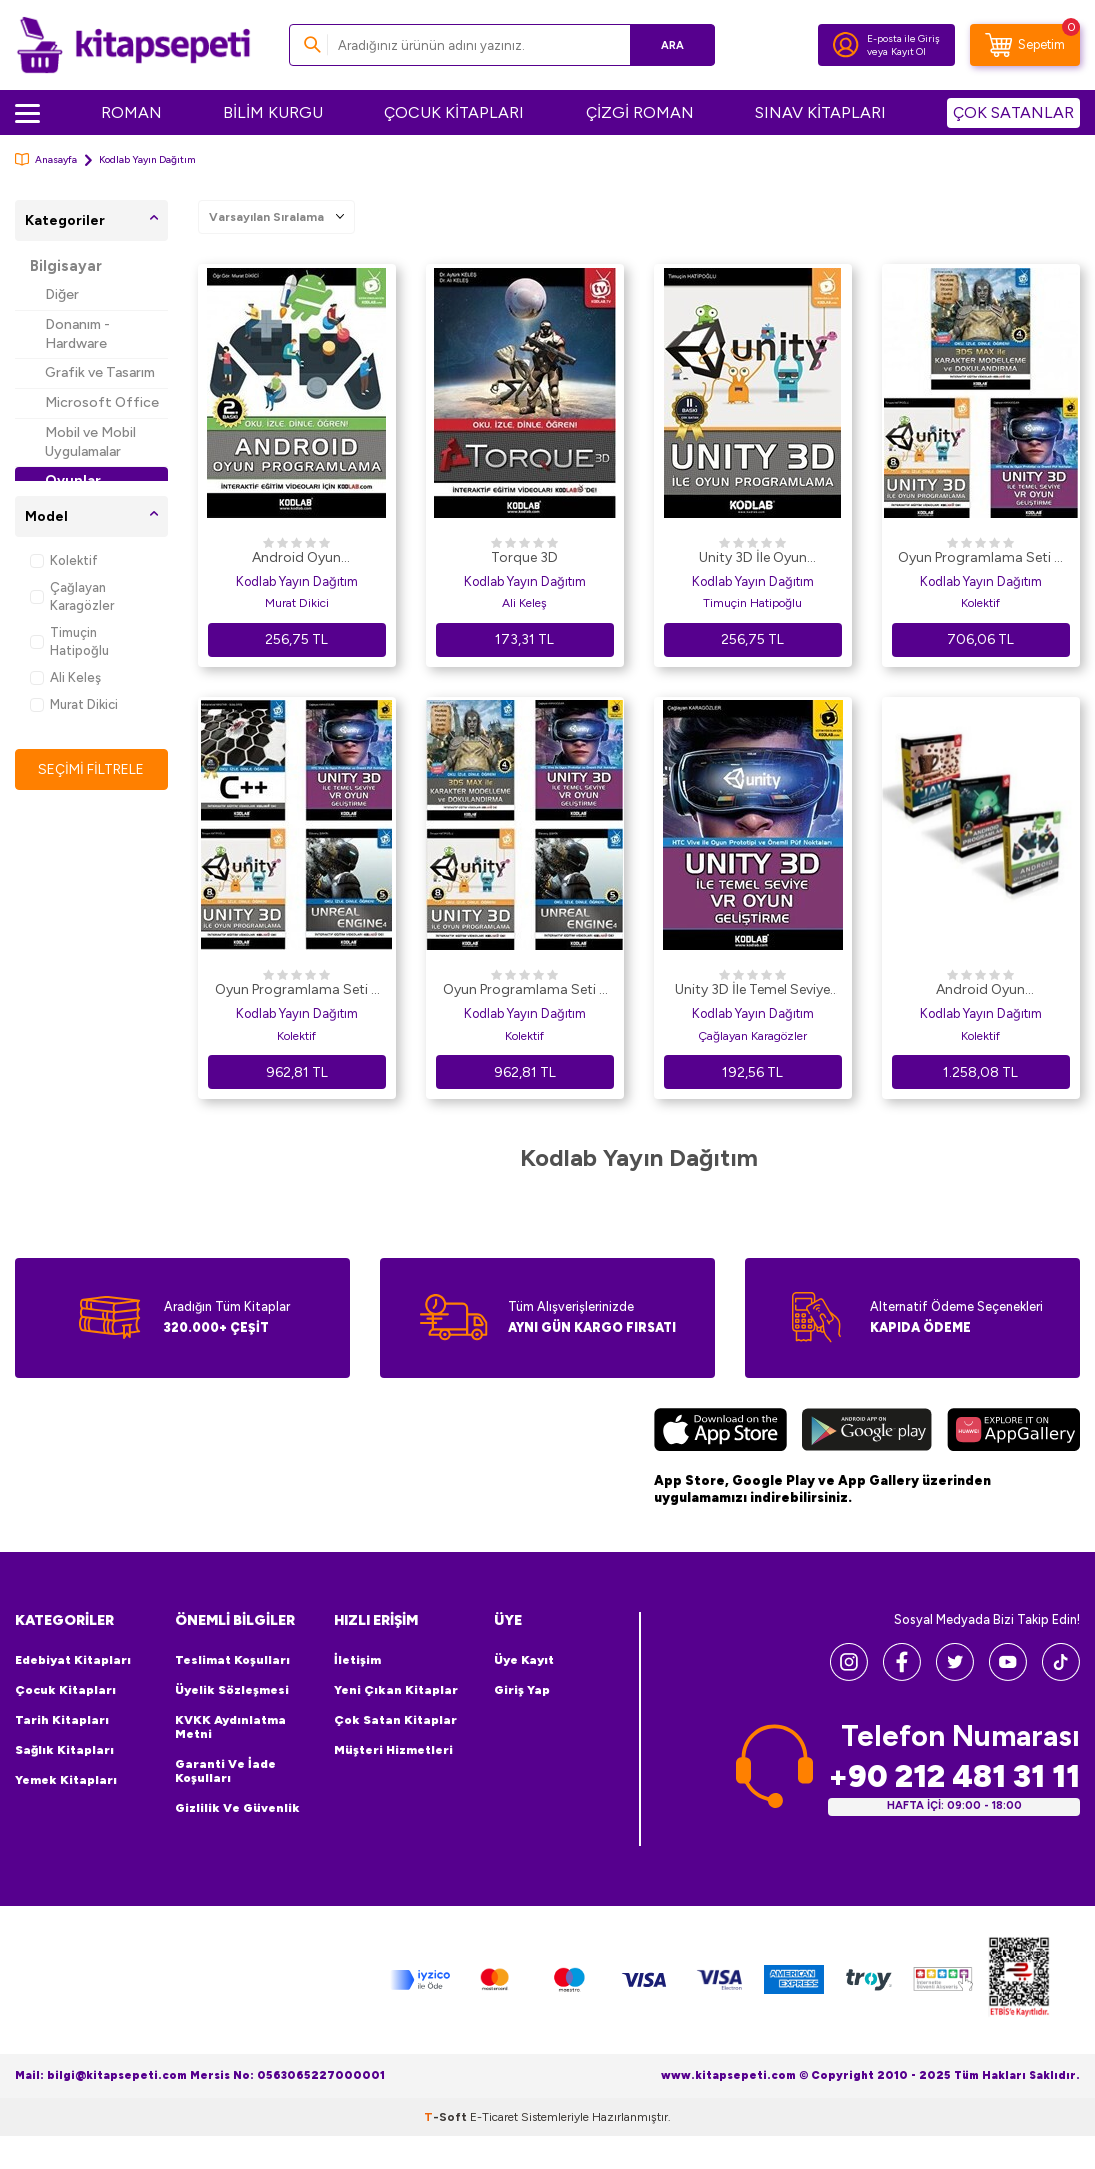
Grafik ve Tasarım (100, 372)
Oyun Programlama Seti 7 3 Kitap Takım (980, 559)
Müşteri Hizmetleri (393, 1750)
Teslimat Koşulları (232, 1660)
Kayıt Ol (908, 51)
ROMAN (131, 112)
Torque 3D (524, 557)
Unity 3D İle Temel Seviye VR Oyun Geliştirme (752, 991)
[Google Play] (867, 1432)
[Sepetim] (1025, 45)
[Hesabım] (846, 45)
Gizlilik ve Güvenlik (237, 1808)
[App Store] (720, 1432)
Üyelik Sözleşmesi (232, 1690)
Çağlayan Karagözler (72, 596)
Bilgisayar (66, 266)
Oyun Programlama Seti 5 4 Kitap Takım (297, 991)
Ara (670, 44)
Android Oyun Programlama (296, 559)
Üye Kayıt (524, 1660)
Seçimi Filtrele (91, 768)
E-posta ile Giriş (903, 38)
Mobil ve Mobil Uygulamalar (90, 442)
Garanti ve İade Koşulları (225, 1771)
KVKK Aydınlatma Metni (230, 1727)
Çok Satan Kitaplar (395, 1720)
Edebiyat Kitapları (73, 1660)
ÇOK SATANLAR (1013, 112)
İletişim (357, 1660)
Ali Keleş (65, 677)
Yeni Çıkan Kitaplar (396, 1690)
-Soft (447, 2117)
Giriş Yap (522, 1690)
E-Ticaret (494, 2117)
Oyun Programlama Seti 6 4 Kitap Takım (525, 991)
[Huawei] (1013, 1432)
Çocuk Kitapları (65, 1690)
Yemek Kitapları (66, 1780)
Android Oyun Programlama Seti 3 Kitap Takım (981, 991)
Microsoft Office (102, 402)
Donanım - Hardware (77, 334)
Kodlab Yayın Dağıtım (297, 581)
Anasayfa (46, 159)
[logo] (133, 45)
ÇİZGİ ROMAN (640, 112)
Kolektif (64, 560)
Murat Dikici (74, 704)
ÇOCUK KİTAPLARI (454, 112)
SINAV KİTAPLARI (820, 112)
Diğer (62, 294)
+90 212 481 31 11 (954, 1776)
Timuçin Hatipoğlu (69, 641)
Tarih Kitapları (62, 1720)
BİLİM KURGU (273, 112)
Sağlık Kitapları (64, 1750)
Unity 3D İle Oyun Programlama (753, 559)
